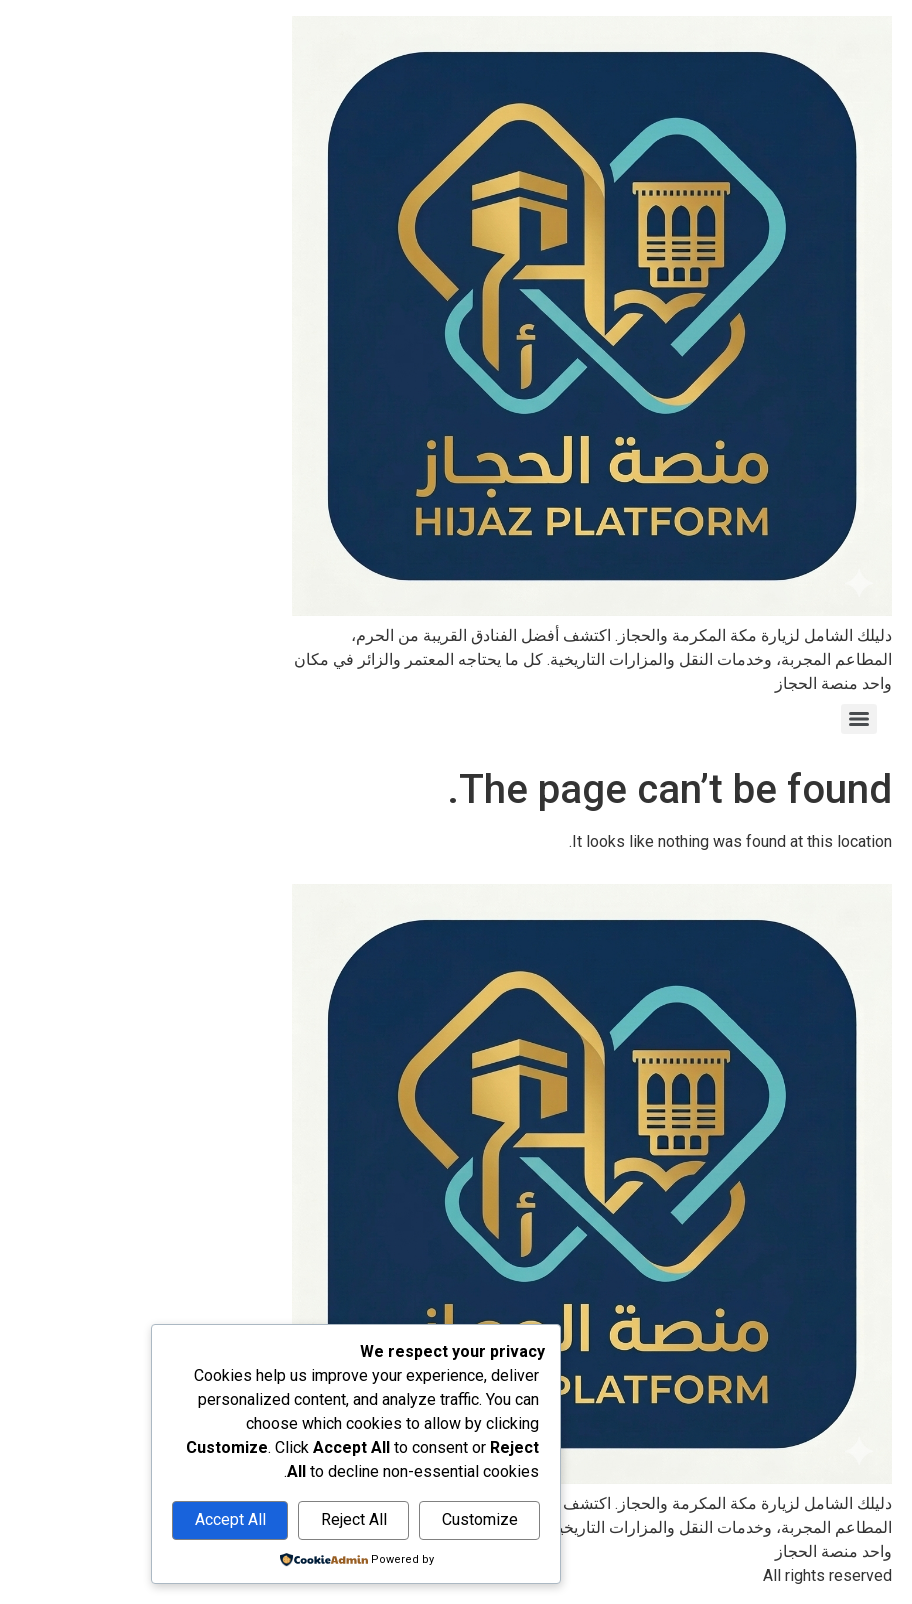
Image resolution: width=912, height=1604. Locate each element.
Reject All (218, 1519)
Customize (344, 1519)
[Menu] (723, 719)
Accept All (94, 1519)
